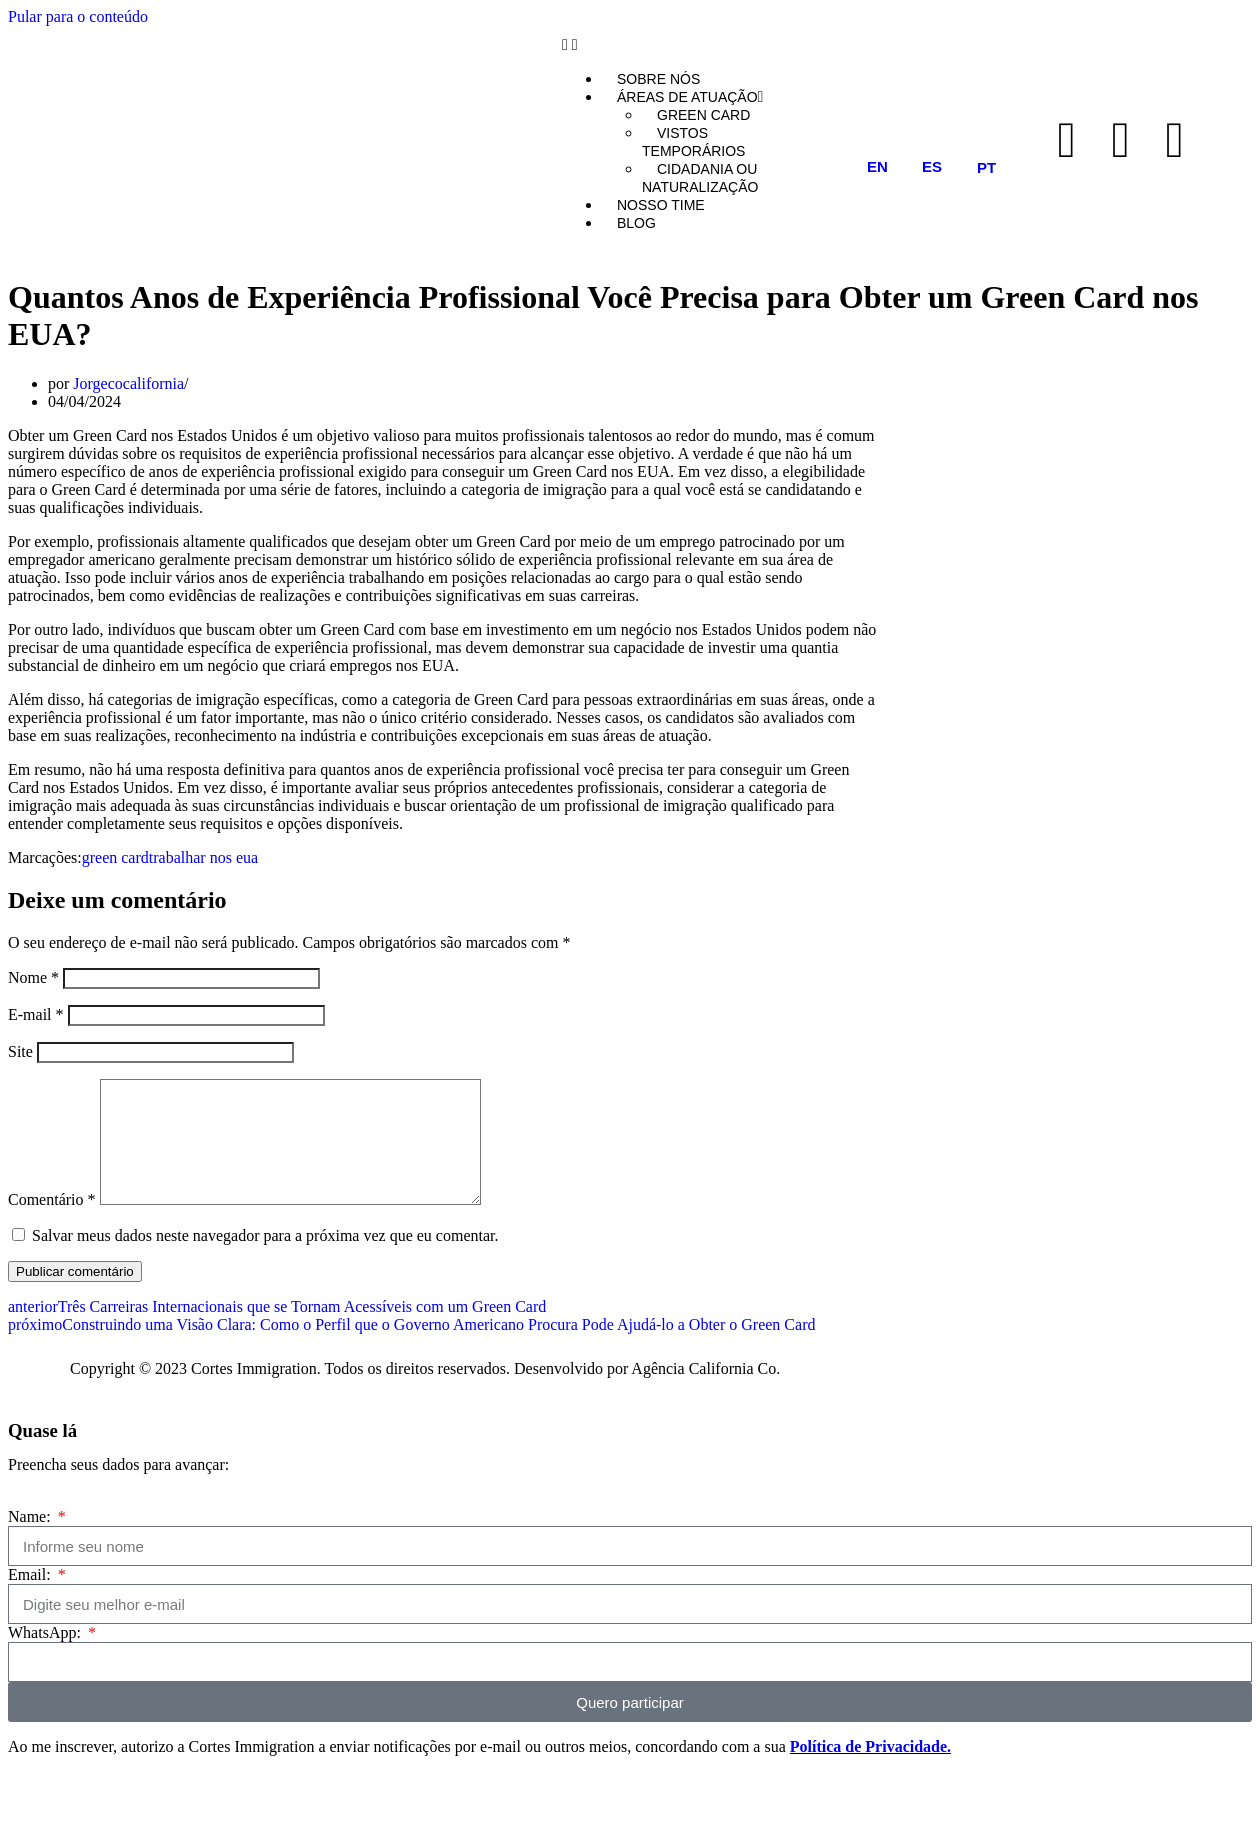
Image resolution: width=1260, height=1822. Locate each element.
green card (115, 857)
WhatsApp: (46, 1656)
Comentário (52, 1223)
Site (20, 1051)
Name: (31, 1540)
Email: (31, 1598)
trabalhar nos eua (203, 857)
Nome (33, 977)
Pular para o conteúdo (78, 16)
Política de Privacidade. (870, 1770)
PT (986, 167)
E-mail (36, 1014)
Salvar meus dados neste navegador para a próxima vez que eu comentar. (265, 1259)
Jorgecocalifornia (128, 383)
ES (932, 166)
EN (877, 166)
